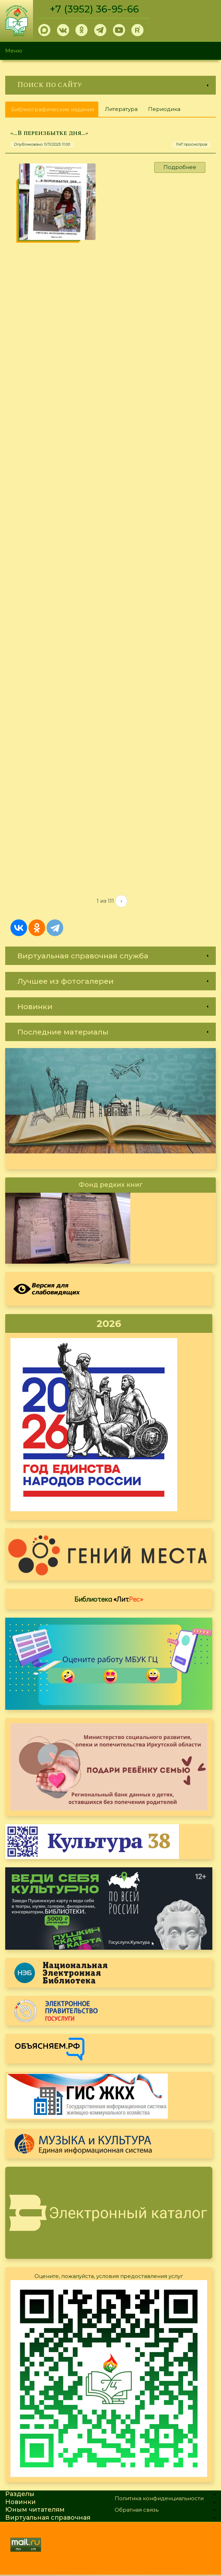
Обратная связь (136, 2510)
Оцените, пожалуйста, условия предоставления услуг (108, 2277)
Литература (121, 109)
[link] (110, 85)
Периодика (164, 109)
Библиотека (108, 1599)
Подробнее (179, 167)
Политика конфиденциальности (159, 2499)
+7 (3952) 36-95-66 (94, 9)
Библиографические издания (54, 111)
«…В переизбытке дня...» (49, 133)
